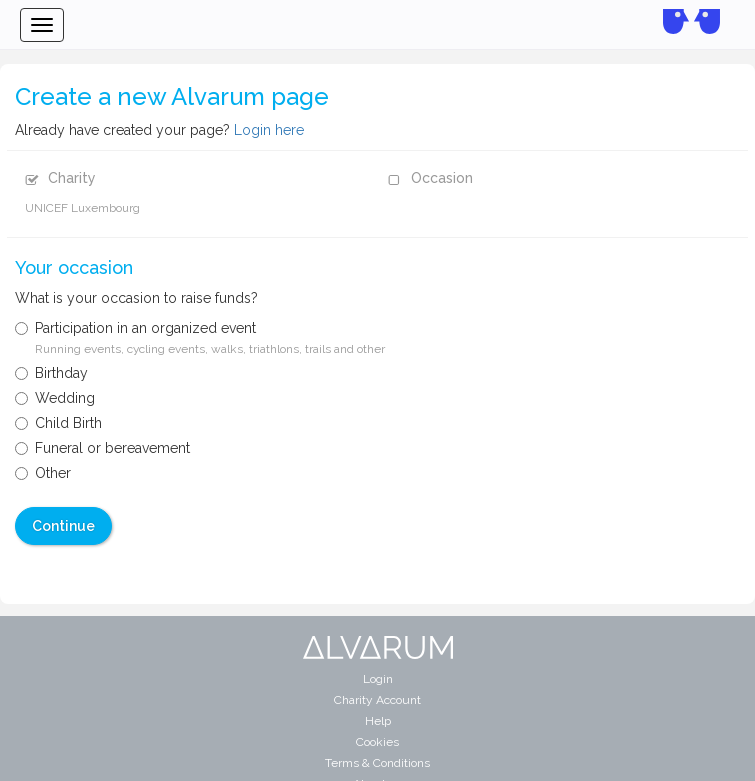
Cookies (377, 742)
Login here (269, 130)
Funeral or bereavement (102, 448)
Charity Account (377, 700)
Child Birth (58, 423)
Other (43, 473)
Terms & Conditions (377, 763)
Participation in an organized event (200, 338)
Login (378, 679)
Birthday (51, 373)
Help (378, 721)
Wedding (55, 398)
